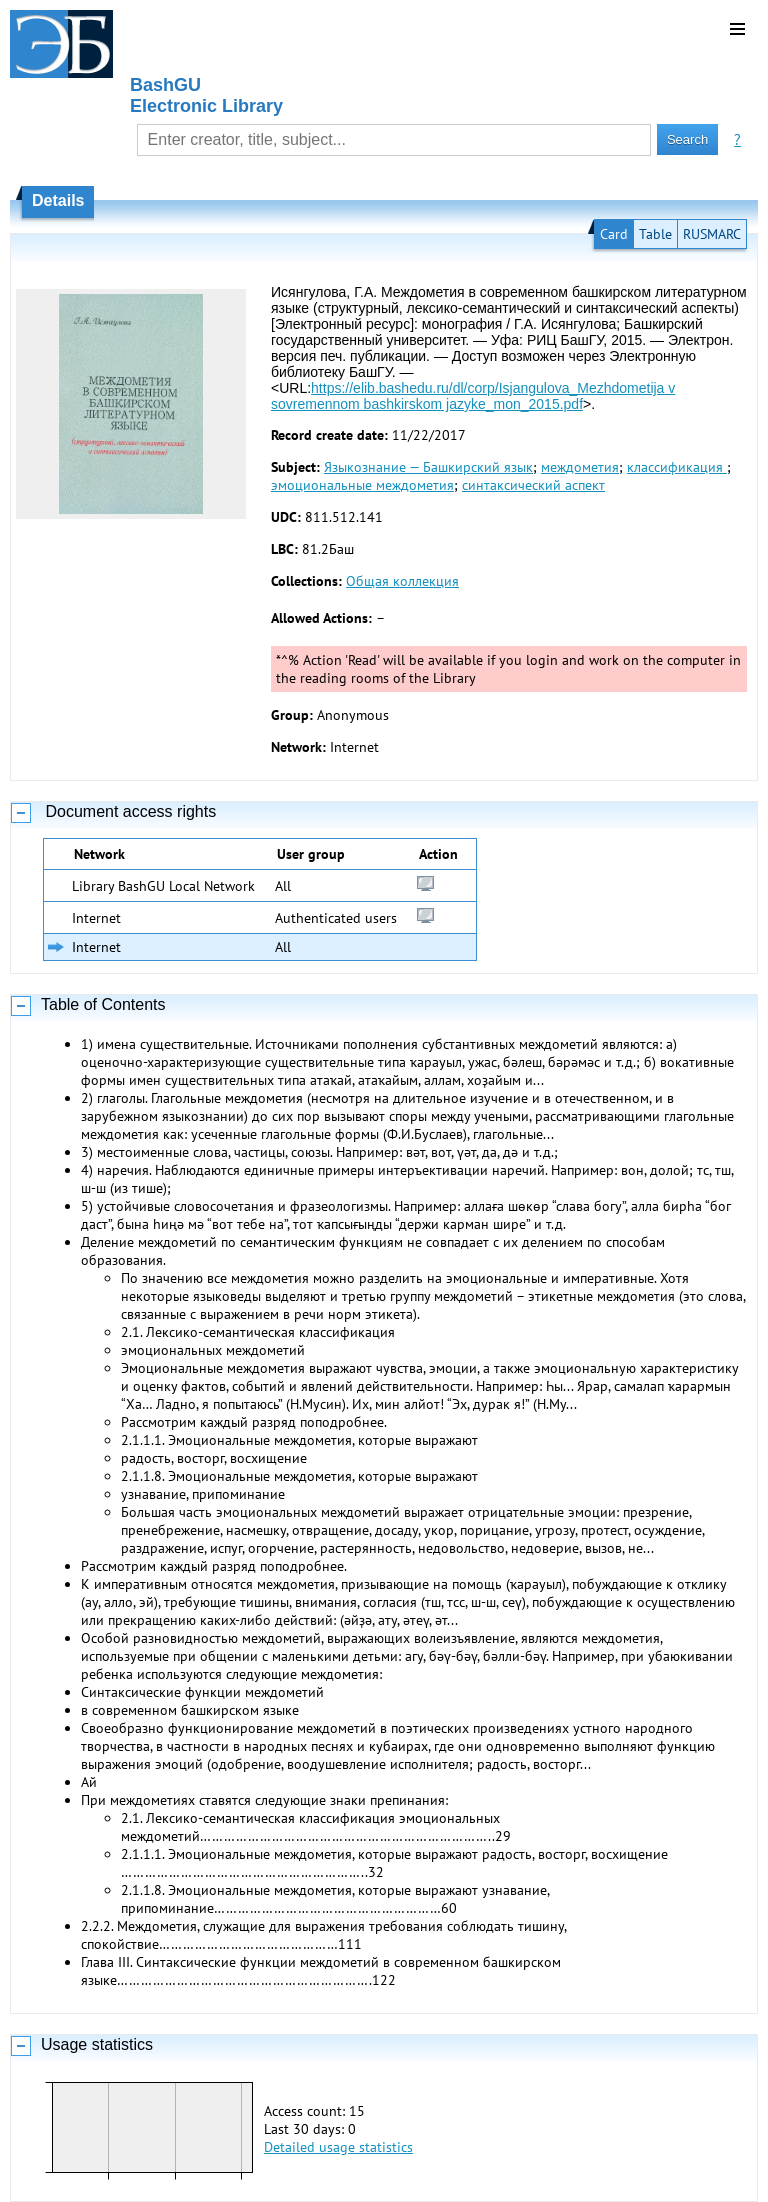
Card (614, 234)
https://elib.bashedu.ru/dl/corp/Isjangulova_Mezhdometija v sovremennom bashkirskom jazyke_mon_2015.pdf (473, 396)
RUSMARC (712, 234)
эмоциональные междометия (362, 485)
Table (655, 234)
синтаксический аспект (533, 485)
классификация (677, 467)
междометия (580, 467)
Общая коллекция (402, 581)
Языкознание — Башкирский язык (428, 467)
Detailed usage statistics (338, 2147)
